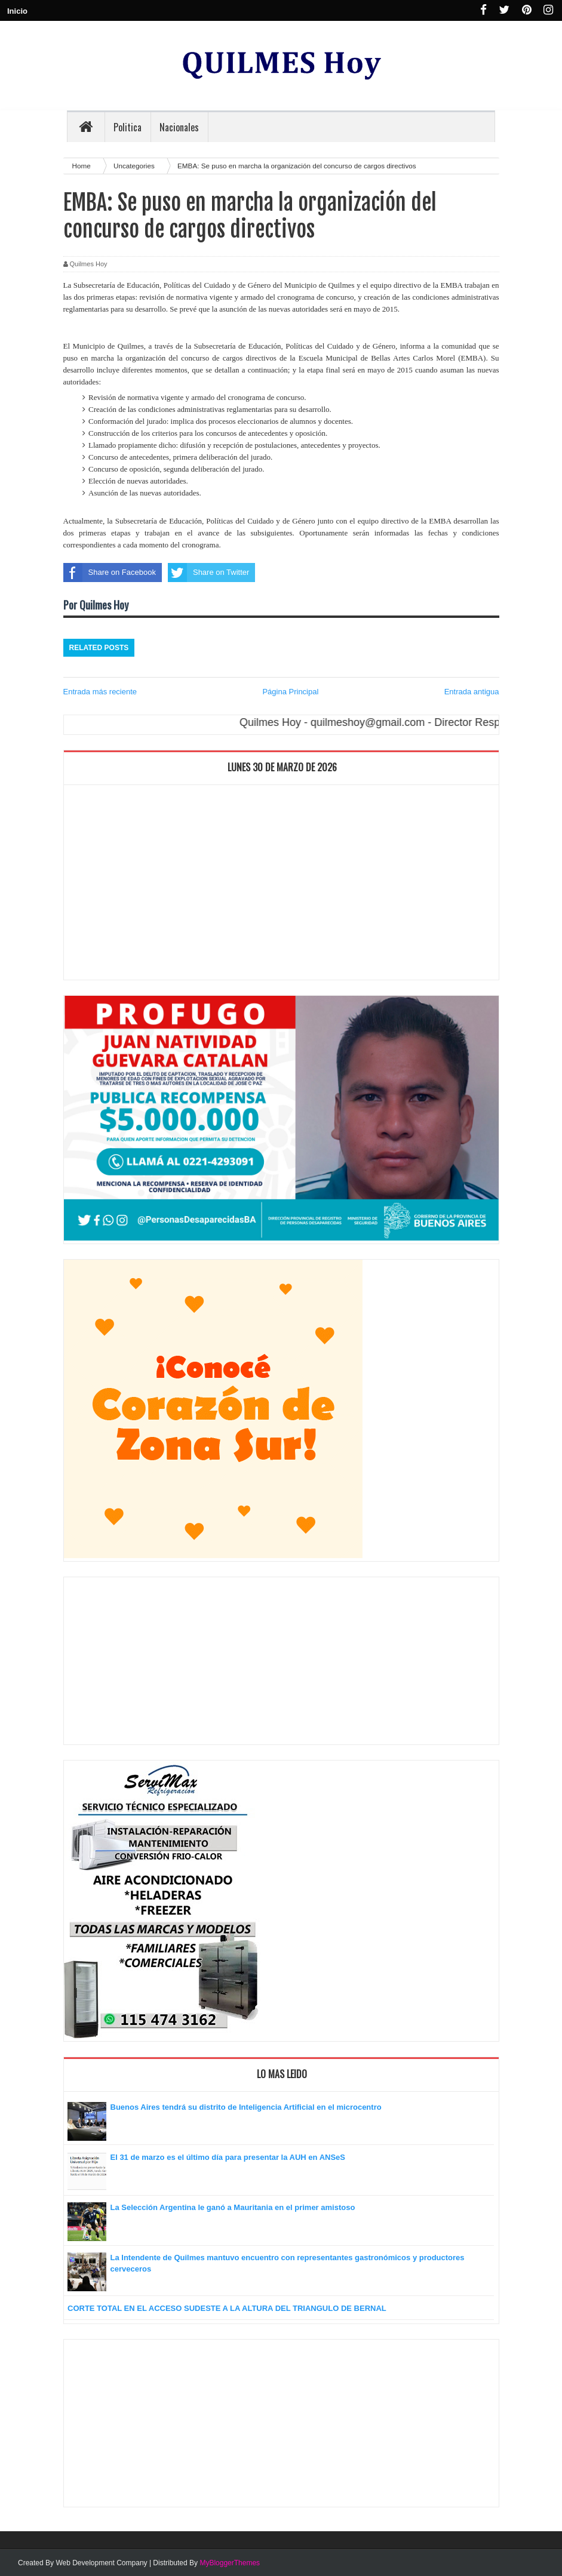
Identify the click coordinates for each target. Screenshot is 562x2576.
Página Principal (290, 691)
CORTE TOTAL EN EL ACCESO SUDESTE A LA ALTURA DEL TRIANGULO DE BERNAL (226, 2308)
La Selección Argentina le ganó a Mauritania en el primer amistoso (232, 2207)
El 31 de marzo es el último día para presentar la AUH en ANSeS (228, 2157)
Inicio (17, 11)
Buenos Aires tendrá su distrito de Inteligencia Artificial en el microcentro (246, 2107)
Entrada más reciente (100, 691)
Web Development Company (101, 2563)
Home (82, 166)
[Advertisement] (281, 885)
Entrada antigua (471, 691)
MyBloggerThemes (229, 2563)
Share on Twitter (208, 572)
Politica (127, 127)
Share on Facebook (109, 572)
